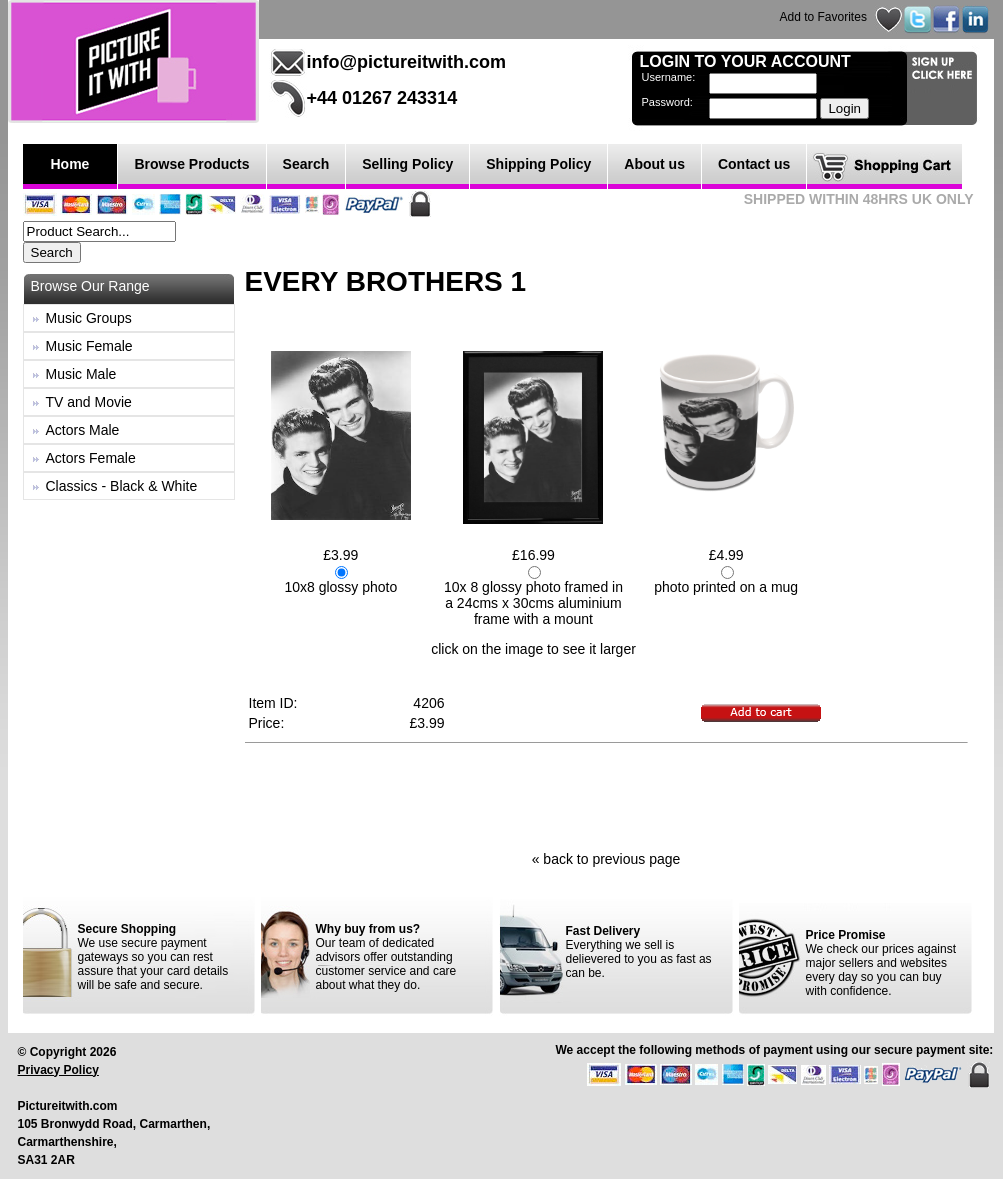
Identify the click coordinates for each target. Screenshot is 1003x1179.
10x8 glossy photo (340, 587)
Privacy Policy (58, 1070)
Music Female (89, 346)
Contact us (754, 164)
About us (654, 164)
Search (306, 164)
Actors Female (91, 458)
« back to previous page (606, 859)
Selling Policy (407, 164)
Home (70, 164)
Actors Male (83, 430)
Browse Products (191, 164)
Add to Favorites (823, 17)
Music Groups (89, 318)
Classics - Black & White (122, 486)
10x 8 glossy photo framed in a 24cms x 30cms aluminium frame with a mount (533, 603)
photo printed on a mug (726, 587)
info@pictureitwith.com (407, 62)
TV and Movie (89, 402)
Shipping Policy (538, 164)
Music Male (81, 374)
